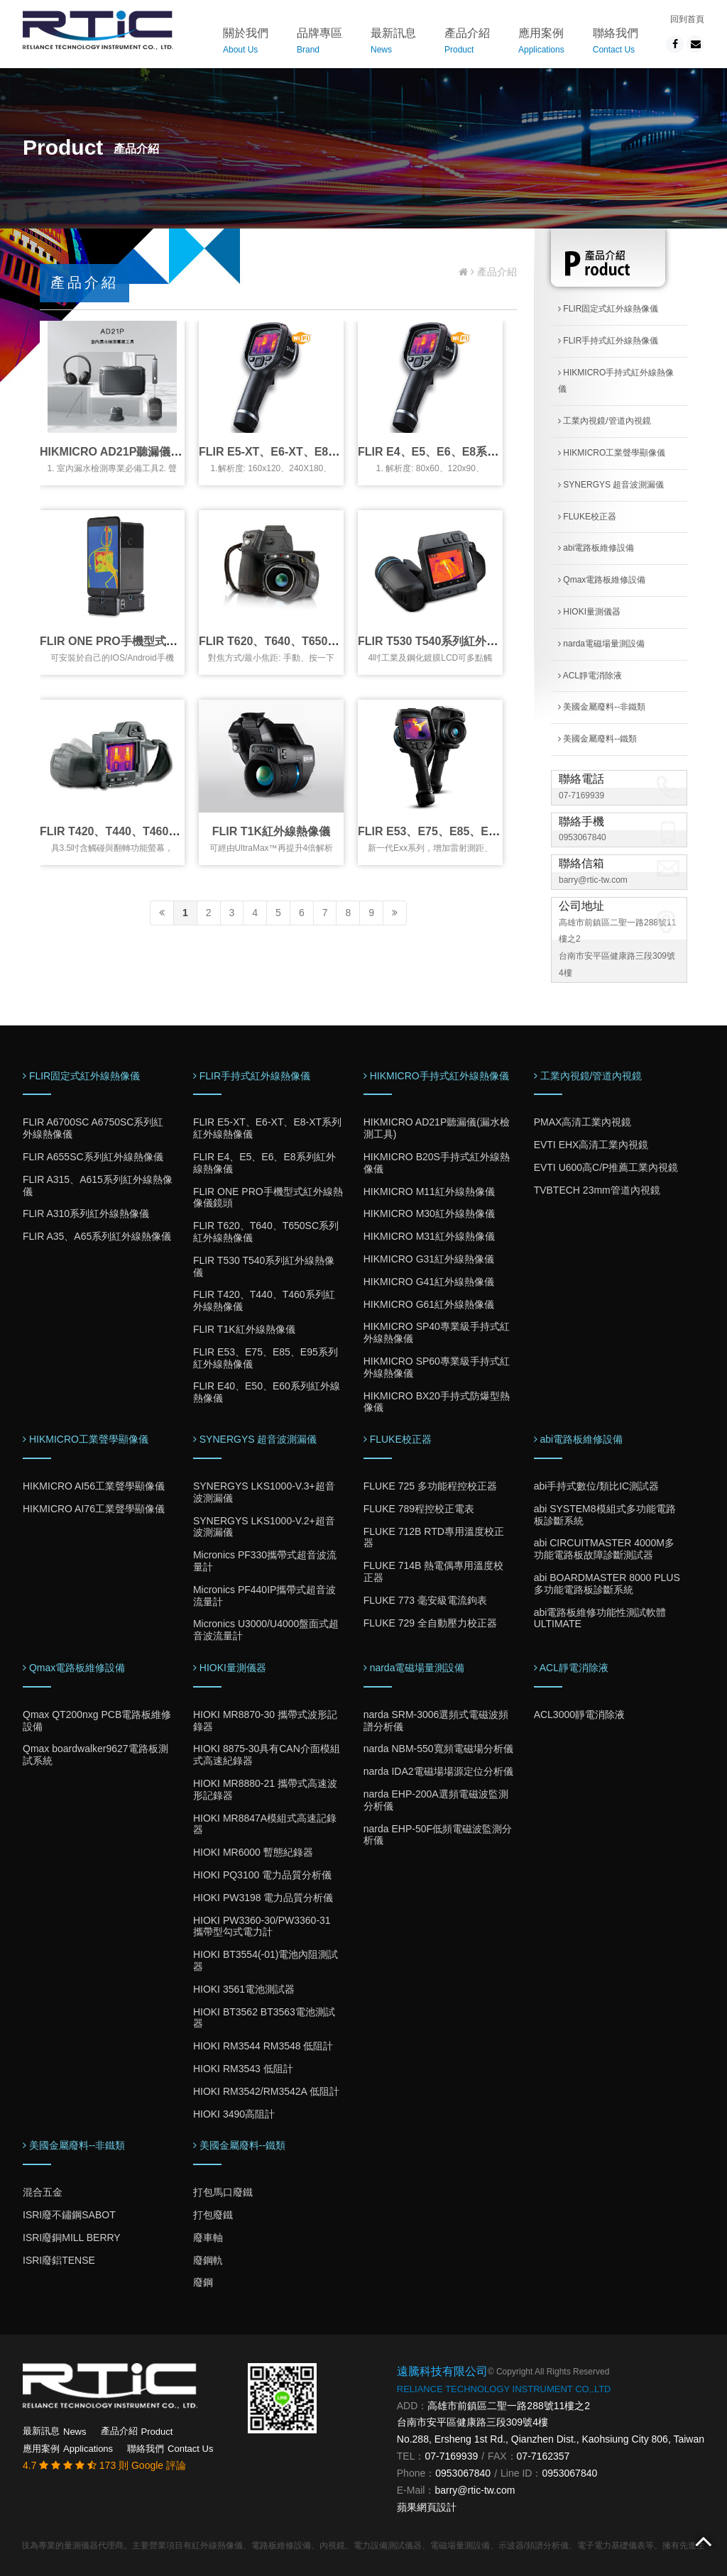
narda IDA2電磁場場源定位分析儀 (438, 1771)
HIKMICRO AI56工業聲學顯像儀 (94, 1486)
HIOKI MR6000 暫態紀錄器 (253, 1852)
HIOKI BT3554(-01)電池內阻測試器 (266, 1960)
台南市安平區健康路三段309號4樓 (472, 2422)
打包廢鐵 (213, 2214)
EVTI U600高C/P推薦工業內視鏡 (606, 1167)
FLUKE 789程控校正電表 (419, 1508)
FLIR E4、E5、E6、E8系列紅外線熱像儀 (462, 452)
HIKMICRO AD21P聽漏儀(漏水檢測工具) (143, 452)
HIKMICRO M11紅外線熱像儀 (429, 1191)
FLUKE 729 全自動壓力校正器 (430, 1623)
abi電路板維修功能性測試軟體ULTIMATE (600, 1618)
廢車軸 (208, 2237)
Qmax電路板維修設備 (601, 580)
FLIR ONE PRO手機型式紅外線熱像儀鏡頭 (148, 641)
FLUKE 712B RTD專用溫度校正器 (434, 1537)
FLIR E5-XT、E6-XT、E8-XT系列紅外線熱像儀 (318, 452)
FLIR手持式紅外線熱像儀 (608, 341)
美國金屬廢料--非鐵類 (601, 707)
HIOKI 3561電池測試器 (244, 1989)
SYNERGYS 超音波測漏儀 (611, 485)
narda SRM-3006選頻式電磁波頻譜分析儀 (436, 1720)
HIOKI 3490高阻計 (234, 2114)
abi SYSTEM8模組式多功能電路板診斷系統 (605, 1514)
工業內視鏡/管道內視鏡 (604, 421)
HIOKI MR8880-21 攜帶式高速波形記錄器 (265, 1789)
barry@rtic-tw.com (593, 880)
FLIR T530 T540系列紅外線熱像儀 (445, 641)
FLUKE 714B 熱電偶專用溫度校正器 (434, 1571)
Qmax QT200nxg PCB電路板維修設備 (97, 1720)
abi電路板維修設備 (596, 548)
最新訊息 (393, 43)
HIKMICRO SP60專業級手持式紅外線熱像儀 (437, 1367)
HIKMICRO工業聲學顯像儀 (611, 453)
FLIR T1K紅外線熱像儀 (271, 831)
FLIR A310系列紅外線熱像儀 (86, 1213)
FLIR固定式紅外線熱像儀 (608, 309)
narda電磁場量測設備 (601, 644)
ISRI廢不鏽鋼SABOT (69, 2214)
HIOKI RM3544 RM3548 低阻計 (263, 2046)
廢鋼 (203, 2282)
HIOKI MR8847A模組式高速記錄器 (265, 1824)
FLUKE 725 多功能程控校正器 (430, 1486)
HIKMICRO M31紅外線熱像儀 (429, 1236)
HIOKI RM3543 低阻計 (243, 2068)
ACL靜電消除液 (590, 676)
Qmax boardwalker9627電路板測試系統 (95, 1754)
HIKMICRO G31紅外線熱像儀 (429, 1259)
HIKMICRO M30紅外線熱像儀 (429, 1213)
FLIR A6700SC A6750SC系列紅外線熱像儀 (93, 1128)
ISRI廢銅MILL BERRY (72, 2237)
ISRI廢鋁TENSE (59, 2260)
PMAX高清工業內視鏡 (583, 1122)
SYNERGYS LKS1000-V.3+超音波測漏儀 (264, 1492)
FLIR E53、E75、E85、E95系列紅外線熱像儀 (475, 831)
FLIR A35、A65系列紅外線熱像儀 (97, 1236)
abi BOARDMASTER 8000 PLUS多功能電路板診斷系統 (607, 1583)
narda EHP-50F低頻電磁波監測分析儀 (438, 1834)
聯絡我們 (615, 43)
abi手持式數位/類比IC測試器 (597, 1486)
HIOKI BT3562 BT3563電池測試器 (264, 2018)
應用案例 (541, 43)
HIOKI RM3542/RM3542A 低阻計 (266, 2091)
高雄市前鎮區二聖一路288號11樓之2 (508, 2405)
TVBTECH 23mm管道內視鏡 (597, 1190)
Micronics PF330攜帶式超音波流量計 (265, 1561)
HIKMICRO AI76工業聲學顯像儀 (94, 1508)
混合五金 (42, 2192)
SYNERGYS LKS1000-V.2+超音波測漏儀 (264, 1527)
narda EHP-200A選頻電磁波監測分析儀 (436, 1800)
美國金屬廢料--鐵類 (597, 739)
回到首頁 (687, 19)
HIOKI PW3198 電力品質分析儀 (263, 1897)
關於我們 (245, 43)
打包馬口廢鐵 (223, 2192)
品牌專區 (319, 43)
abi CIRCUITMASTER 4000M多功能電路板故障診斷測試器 (604, 1549)
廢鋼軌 (208, 2260)
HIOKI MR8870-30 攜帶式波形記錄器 (265, 1720)
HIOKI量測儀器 (589, 612)
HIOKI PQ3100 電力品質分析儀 (262, 1875)
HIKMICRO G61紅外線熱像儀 (429, 1304)
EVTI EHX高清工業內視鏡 (591, 1144)
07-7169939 (581, 795)
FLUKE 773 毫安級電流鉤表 (425, 1600)
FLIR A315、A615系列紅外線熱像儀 (98, 1185)
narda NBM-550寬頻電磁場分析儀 (438, 1748)
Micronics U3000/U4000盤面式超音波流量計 (266, 1629)
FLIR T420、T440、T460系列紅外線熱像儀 (149, 831)
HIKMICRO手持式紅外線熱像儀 (616, 381)
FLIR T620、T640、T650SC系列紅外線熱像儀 (316, 641)
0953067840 (582, 837)
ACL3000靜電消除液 (579, 1714)
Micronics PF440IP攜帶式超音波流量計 (264, 1595)
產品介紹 (467, 43)
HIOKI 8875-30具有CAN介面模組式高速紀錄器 (266, 1754)
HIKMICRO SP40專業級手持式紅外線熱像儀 (437, 1332)
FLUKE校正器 (587, 517)
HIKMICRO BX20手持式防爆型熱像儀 (437, 1402)
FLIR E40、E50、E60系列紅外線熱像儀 (266, 1392)
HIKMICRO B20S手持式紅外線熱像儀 (437, 1162)
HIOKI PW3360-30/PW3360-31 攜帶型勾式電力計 (262, 1926)
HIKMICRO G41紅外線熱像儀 (429, 1281)
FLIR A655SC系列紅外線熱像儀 (93, 1156)
